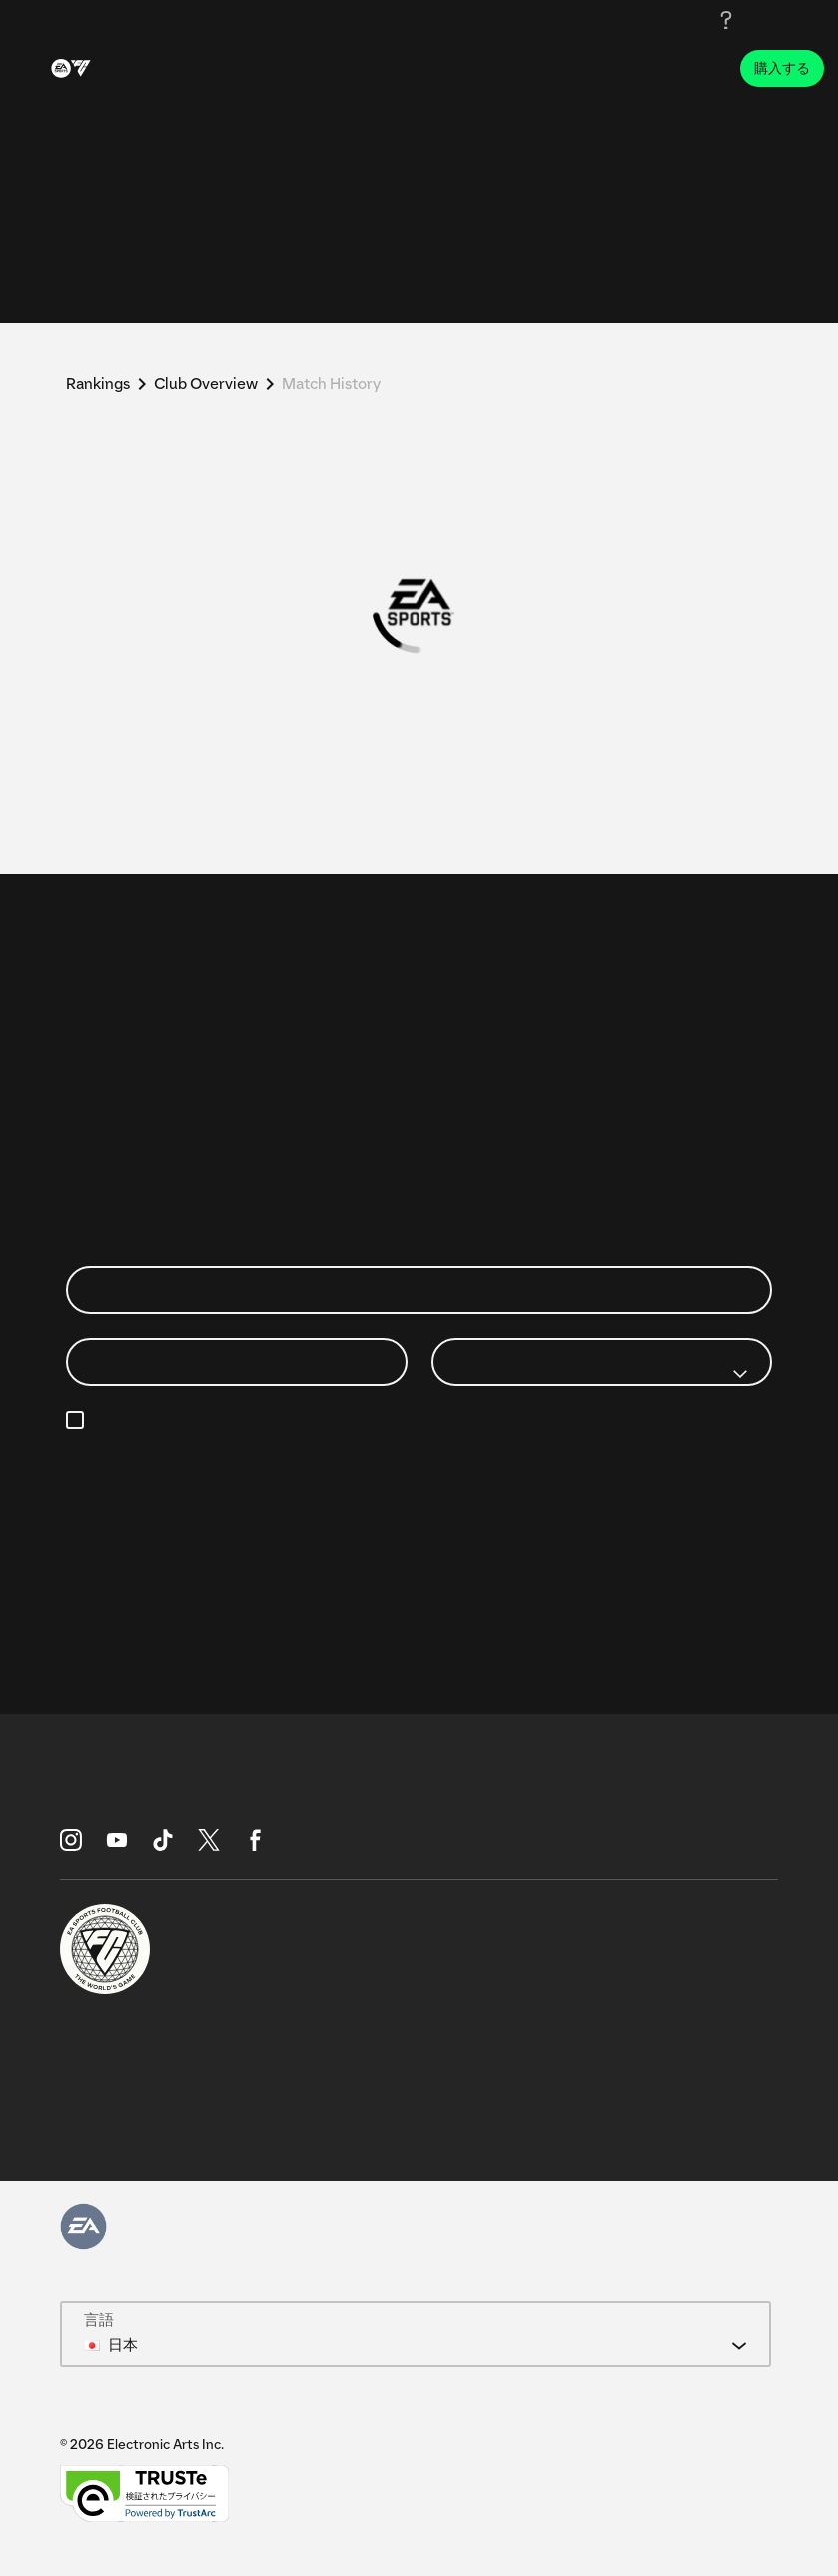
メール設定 (236, 1421)
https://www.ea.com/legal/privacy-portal (593, 1444)
